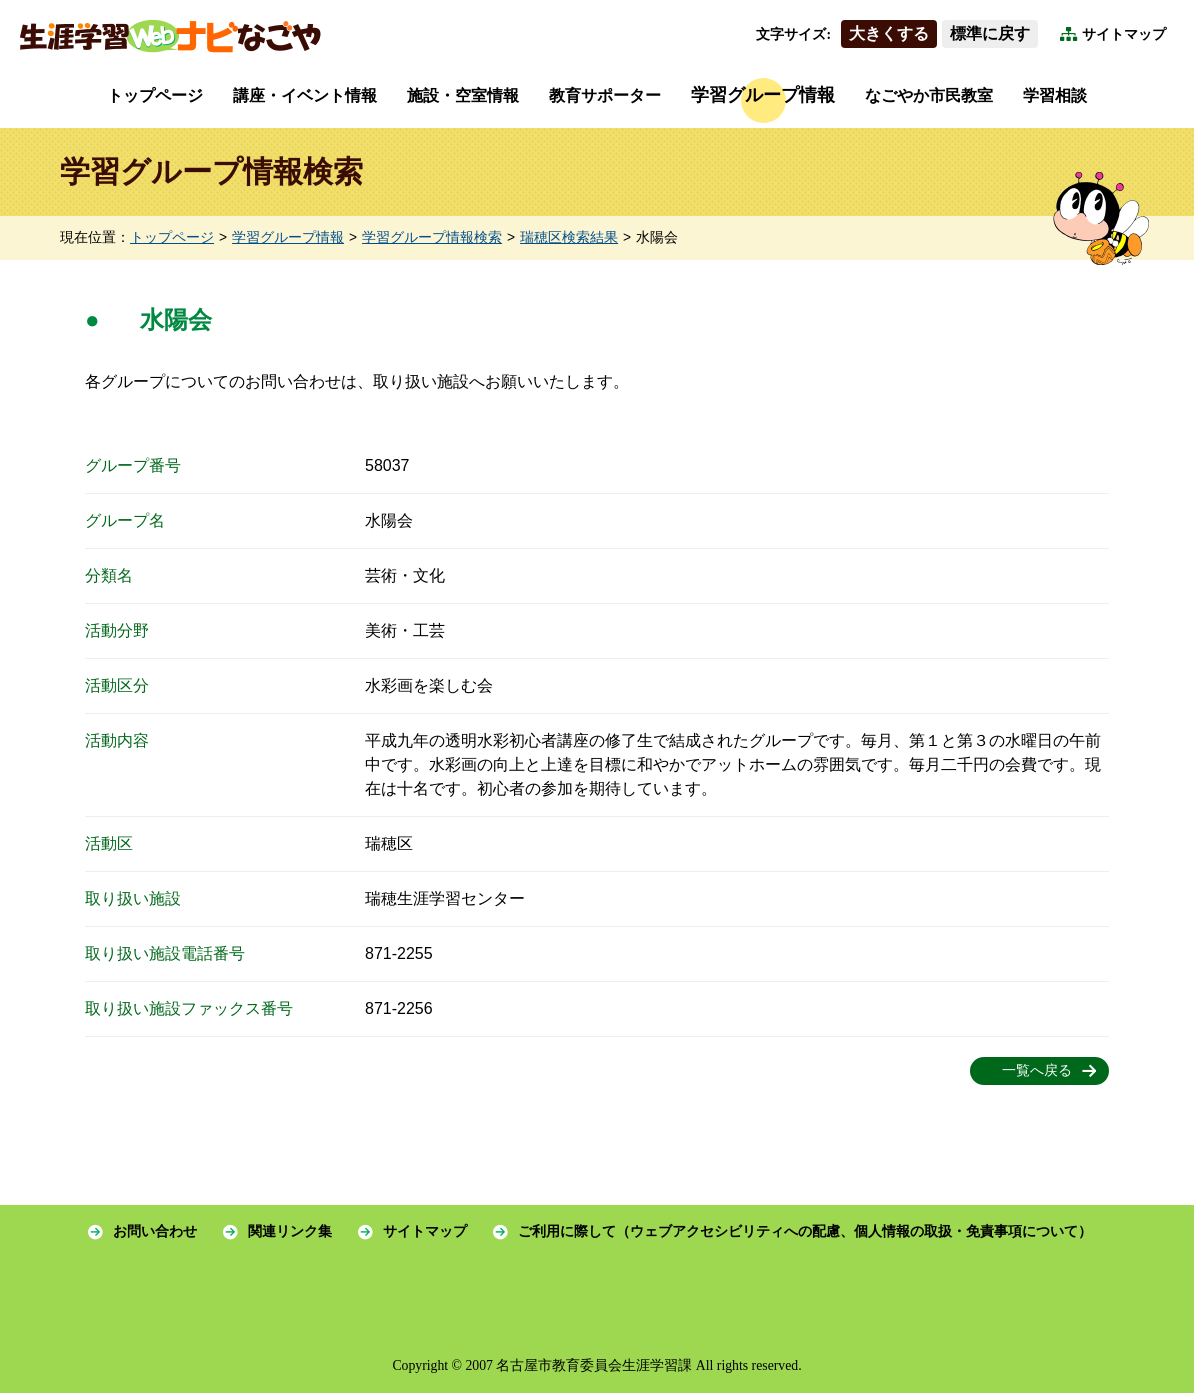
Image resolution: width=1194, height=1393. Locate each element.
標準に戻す (990, 33)
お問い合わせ (155, 1231)
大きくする (889, 33)
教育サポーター (605, 95)
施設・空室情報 (463, 95)
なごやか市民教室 (929, 95)
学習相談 (1055, 95)
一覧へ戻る (1037, 1070)
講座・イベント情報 (305, 95)
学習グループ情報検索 (432, 237)
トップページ (155, 95)
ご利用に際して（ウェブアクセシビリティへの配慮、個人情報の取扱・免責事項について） (805, 1231)
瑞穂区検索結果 (569, 237)
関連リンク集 (290, 1231)
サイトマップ (1124, 34)
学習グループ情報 (763, 95)
